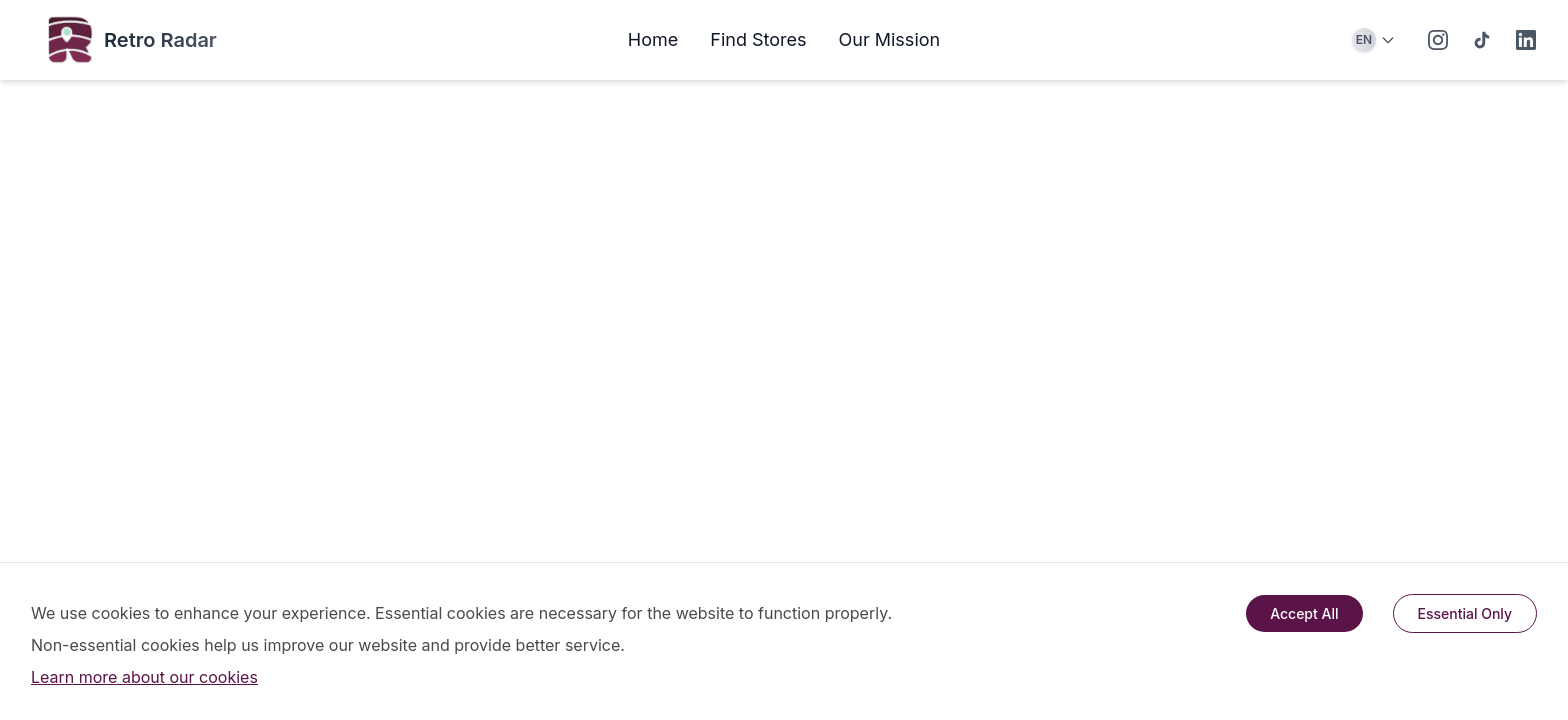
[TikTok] (1482, 40)
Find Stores (758, 39)
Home (653, 39)
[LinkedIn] (1526, 40)
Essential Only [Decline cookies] (1465, 613)
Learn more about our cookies (144, 677)
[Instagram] (1438, 40)
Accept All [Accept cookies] (1304, 613)
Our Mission (890, 39)
